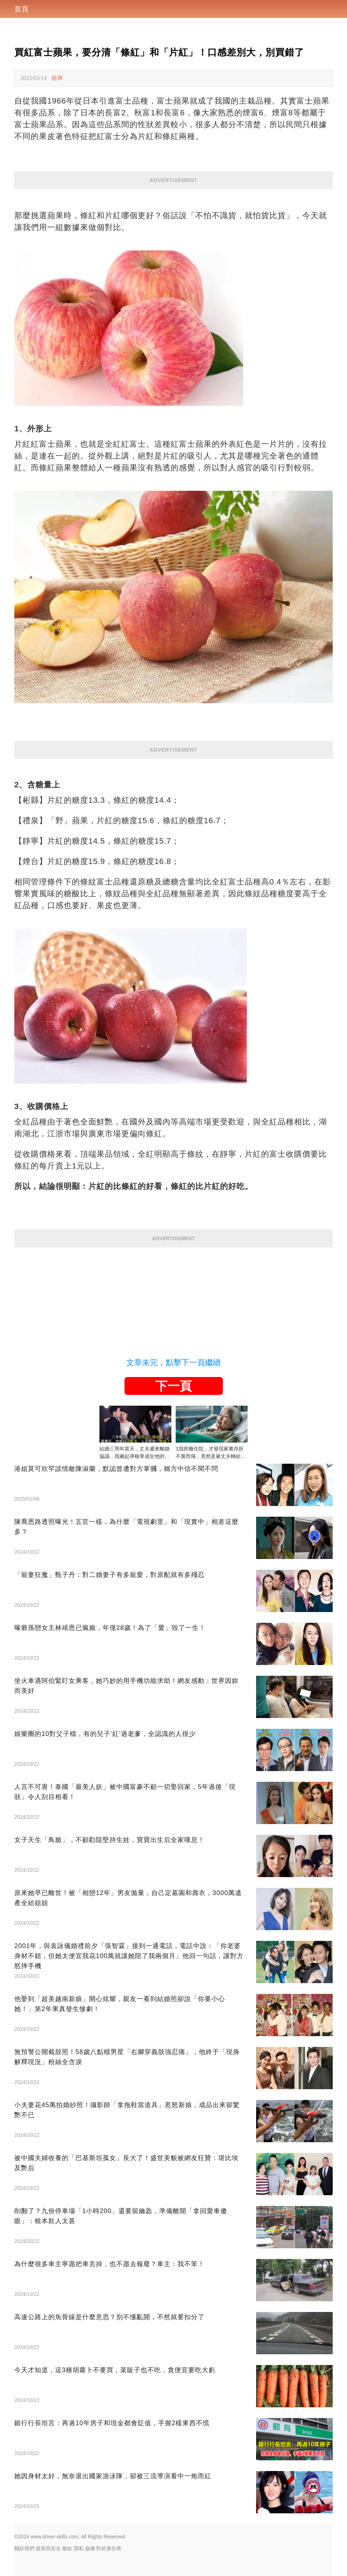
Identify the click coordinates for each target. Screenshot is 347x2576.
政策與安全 (48, 2548)
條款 (67, 2548)
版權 (90, 2548)
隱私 (79, 2548)
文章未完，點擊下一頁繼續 (173, 1362)
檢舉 (57, 78)
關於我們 (24, 2548)
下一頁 (173, 1386)
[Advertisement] (173, 1297)
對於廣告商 (108, 2548)
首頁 (21, 9)
